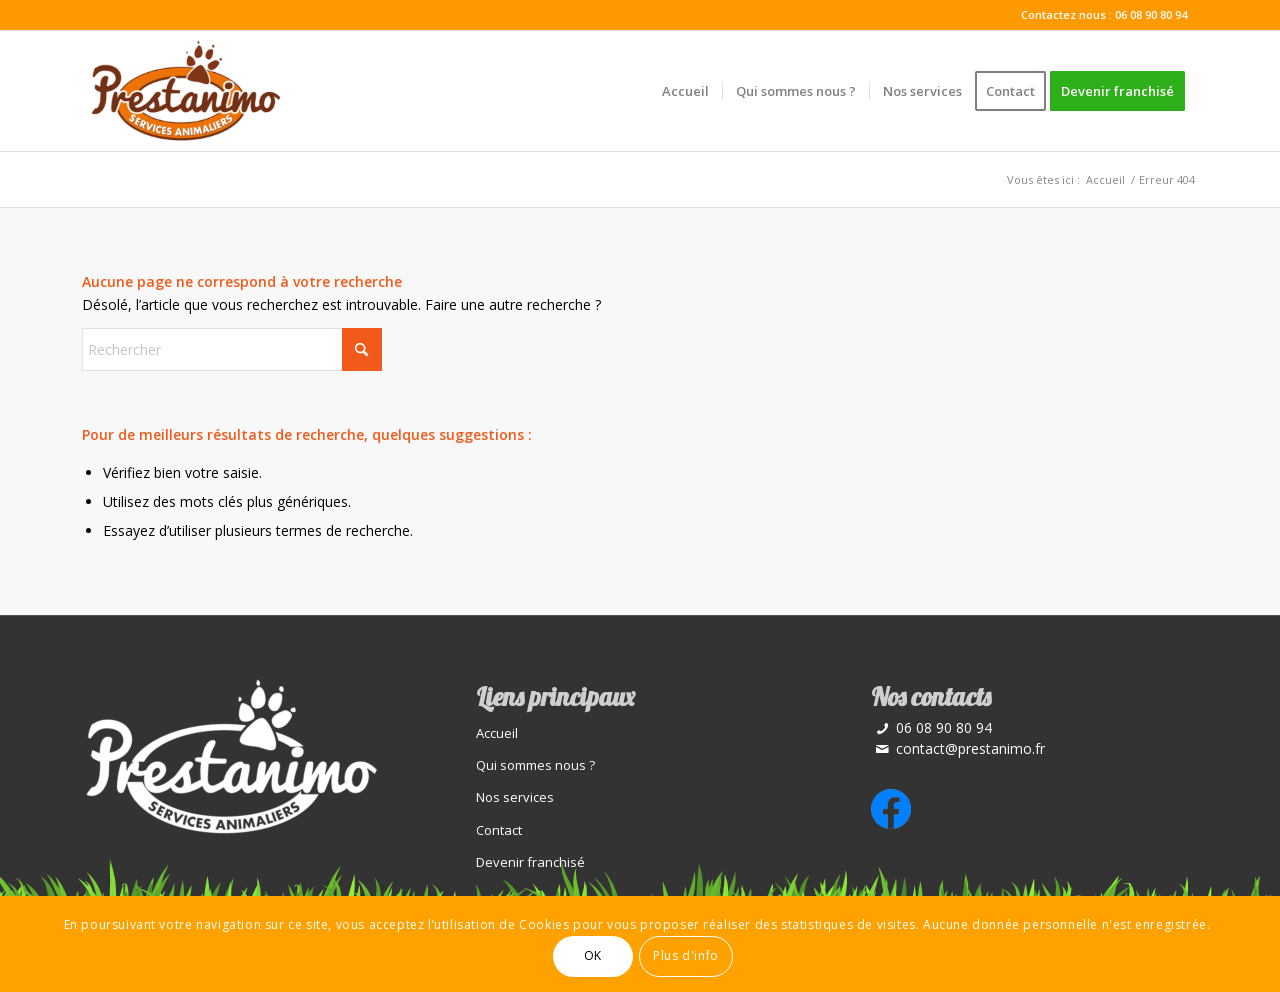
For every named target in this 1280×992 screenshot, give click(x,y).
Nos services (515, 797)
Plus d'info (686, 955)
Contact (499, 830)
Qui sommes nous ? (535, 765)
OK (593, 955)
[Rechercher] (232, 349)
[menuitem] (685, 91)
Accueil (497, 733)
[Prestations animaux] (185, 91)
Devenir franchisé (530, 862)
